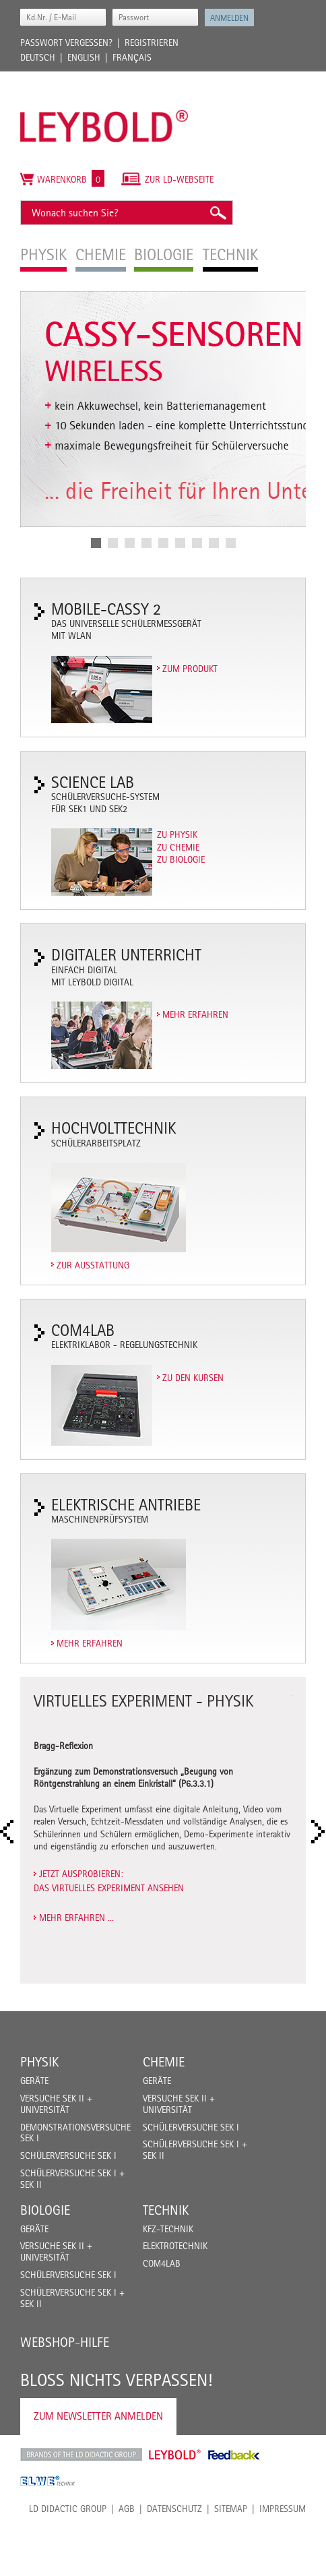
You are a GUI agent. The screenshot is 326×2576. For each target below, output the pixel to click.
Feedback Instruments (234, 2454)
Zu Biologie (181, 859)
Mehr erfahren (195, 1014)
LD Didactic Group (67, 2508)
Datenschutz (174, 2508)
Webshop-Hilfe (64, 2342)
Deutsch (37, 57)
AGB (127, 2508)
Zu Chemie (178, 847)
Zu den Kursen (193, 1377)
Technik (166, 2210)
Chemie (164, 2062)
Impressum (282, 2508)
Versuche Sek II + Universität (56, 2104)
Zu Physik (177, 834)
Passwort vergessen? (66, 42)
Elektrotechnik (175, 2245)
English (83, 57)
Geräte (34, 2080)
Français (132, 57)
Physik (39, 2062)
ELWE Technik (47, 2481)
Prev (11, 1831)
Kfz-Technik (168, 2229)
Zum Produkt (190, 668)
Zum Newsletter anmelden (98, 2416)
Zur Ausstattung (93, 1265)
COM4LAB (162, 2263)
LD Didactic (81, 2454)
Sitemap (230, 2508)
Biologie (45, 2210)
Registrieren (151, 42)
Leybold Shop (175, 2454)
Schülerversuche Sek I (68, 2155)
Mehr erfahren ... (76, 1917)
